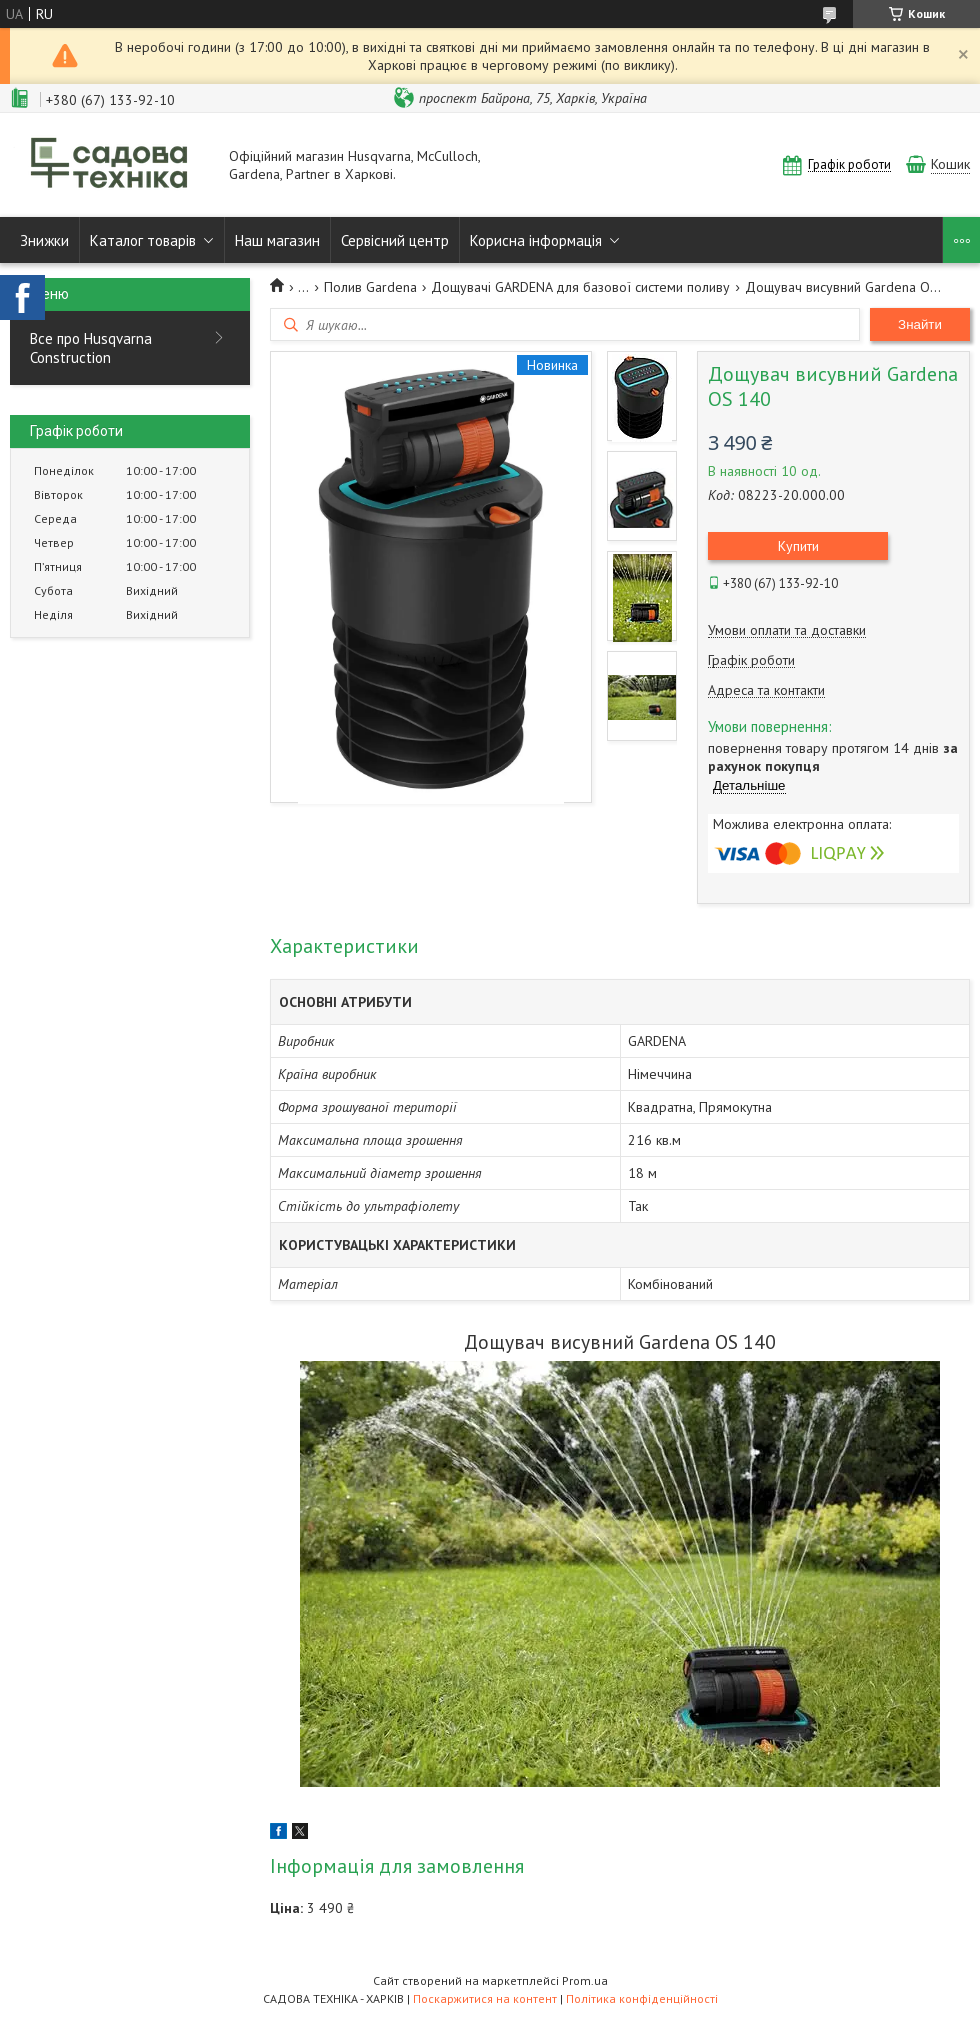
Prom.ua (585, 1980)
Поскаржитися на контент (485, 1998)
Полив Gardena (370, 287)
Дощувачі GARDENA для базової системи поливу (580, 287)
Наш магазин (277, 240)
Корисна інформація (536, 240)
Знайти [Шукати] (920, 324)
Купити (798, 546)
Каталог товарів (143, 240)
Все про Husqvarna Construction (91, 348)
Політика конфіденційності (642, 1998)
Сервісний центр (395, 240)
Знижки (44, 240)
